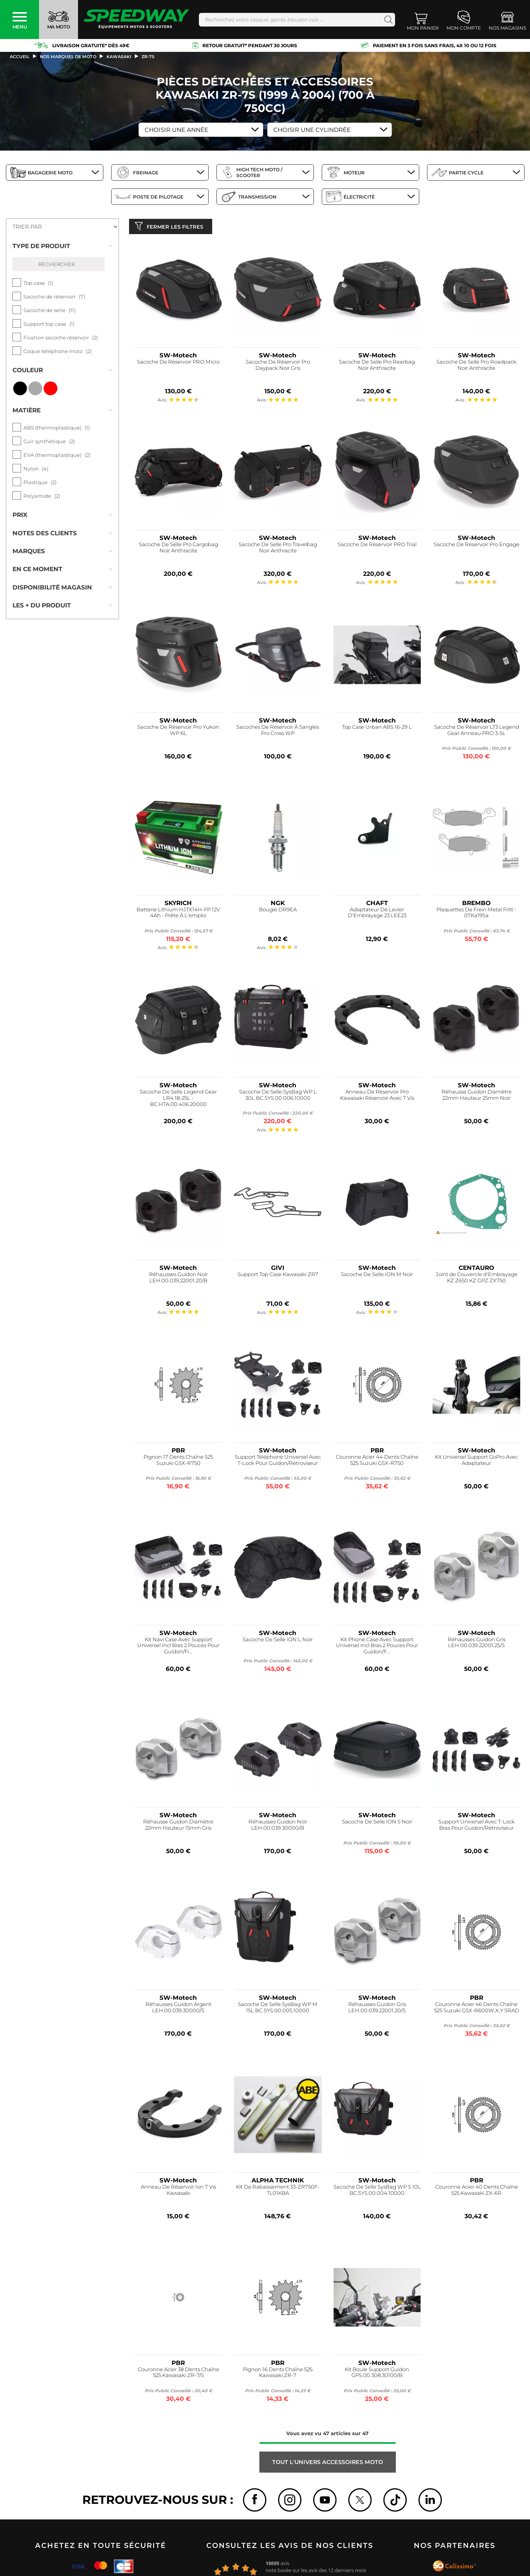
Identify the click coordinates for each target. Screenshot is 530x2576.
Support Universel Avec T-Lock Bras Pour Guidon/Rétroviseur (476, 1827)
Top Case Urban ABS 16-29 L (377, 728)
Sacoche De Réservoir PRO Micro (178, 364)
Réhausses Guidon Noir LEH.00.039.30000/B (277, 1827)
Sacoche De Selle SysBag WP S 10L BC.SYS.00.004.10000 (377, 2191)
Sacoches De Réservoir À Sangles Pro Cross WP (277, 732)
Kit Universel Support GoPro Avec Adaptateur (476, 1462)
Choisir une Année (176, 129)
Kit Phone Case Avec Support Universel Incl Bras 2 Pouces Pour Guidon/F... (377, 1647)
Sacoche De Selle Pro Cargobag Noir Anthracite (178, 549)
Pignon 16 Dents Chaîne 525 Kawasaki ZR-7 (277, 2374)
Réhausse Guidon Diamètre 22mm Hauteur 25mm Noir (476, 1097)
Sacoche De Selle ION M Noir (377, 1276)
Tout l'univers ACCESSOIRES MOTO (327, 2463)
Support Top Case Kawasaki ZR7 (278, 1276)
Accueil (20, 56)
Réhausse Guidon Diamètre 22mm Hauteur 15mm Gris (178, 1827)
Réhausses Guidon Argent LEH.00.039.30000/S (178, 2009)
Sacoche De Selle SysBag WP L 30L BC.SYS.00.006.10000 (278, 1097)
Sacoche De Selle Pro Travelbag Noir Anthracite (278, 549)
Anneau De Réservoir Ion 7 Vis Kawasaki (178, 2191)
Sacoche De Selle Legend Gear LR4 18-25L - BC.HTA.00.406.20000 (178, 1100)
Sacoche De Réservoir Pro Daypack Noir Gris (278, 367)
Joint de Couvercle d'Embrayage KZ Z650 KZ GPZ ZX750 (477, 1279)
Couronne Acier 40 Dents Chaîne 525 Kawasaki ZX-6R (476, 2191)
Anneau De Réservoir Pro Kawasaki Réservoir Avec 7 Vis (377, 1097)
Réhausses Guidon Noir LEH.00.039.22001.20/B (178, 1279)
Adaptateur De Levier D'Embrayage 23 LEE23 (377, 914)
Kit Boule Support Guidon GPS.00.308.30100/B (377, 2374)
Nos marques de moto (68, 56)
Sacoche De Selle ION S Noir (377, 1824)
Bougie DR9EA (278, 911)
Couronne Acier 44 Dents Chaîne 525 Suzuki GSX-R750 (377, 1462)
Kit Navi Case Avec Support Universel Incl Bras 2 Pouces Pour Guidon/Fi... (178, 1647)
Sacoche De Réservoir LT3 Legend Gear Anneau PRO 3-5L (476, 732)
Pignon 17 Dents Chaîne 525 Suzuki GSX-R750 (178, 1462)
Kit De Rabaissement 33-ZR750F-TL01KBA (277, 2191)
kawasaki (118, 56)
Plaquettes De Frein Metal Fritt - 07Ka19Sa (476, 914)
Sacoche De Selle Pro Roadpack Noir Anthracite (476, 367)
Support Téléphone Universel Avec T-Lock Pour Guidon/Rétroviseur (278, 1462)
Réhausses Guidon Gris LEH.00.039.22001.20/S (377, 2009)
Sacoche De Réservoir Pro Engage (476, 546)
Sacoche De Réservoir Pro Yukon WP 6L (178, 732)
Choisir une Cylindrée (312, 129)
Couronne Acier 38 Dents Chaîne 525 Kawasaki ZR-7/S (178, 2374)
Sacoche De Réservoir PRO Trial (377, 546)
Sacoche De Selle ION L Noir (278, 1641)
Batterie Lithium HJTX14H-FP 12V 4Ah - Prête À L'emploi (178, 914)
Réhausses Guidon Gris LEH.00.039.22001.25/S (476, 1644)
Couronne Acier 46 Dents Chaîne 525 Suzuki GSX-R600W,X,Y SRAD (476, 2009)
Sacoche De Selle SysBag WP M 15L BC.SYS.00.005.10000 (277, 2009)
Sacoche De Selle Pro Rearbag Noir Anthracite (377, 367)
